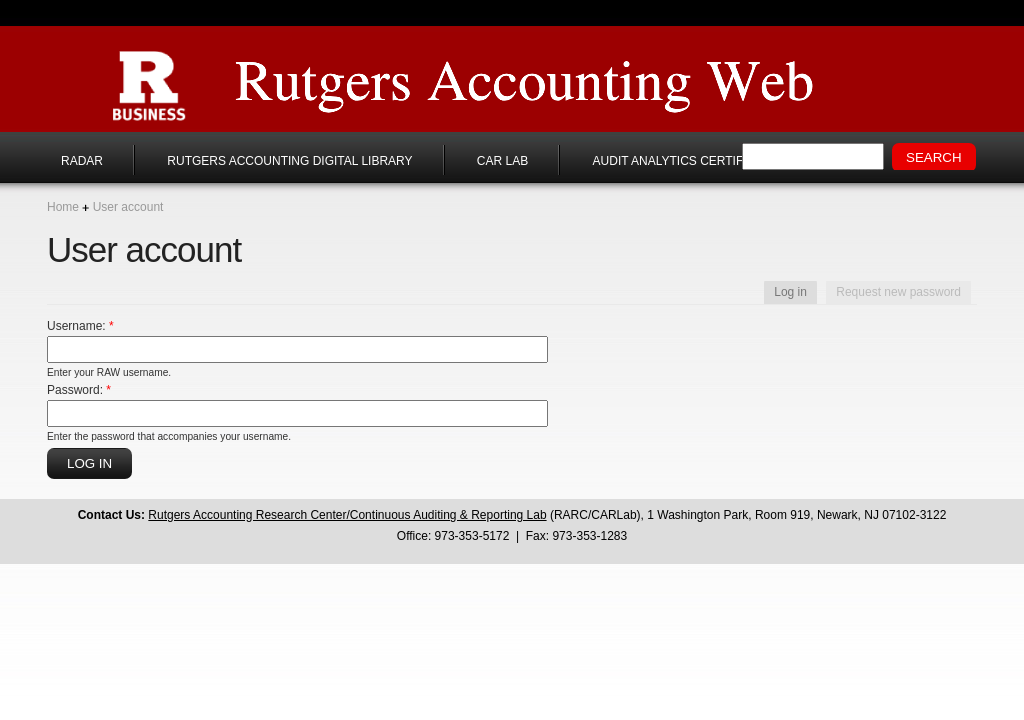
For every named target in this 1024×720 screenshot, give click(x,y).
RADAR (82, 161)
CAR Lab (502, 161)
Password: (79, 390)
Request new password (898, 292)
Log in (790, 292)
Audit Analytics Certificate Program (718, 161)
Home (63, 207)
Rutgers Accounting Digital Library (289, 161)
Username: (80, 326)
